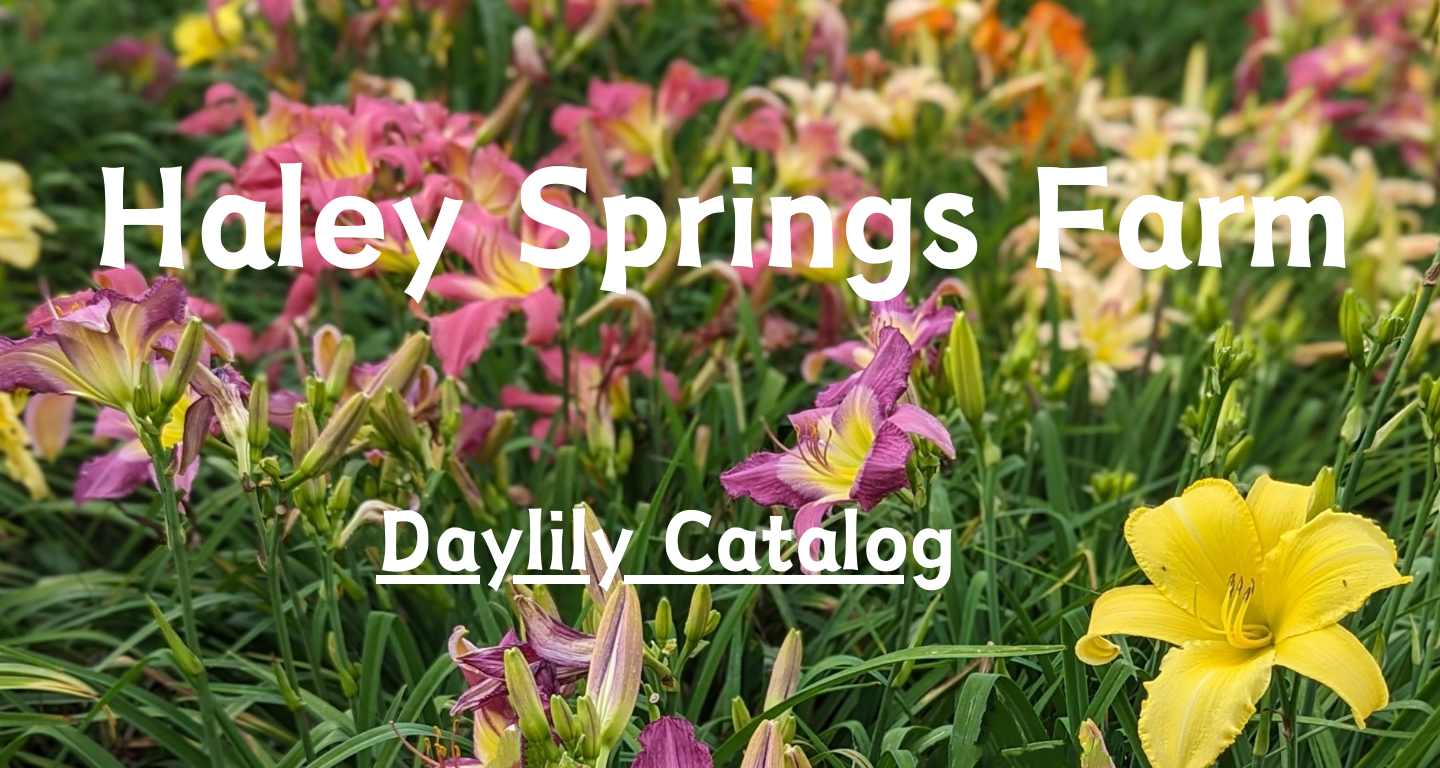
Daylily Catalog (666, 539)
